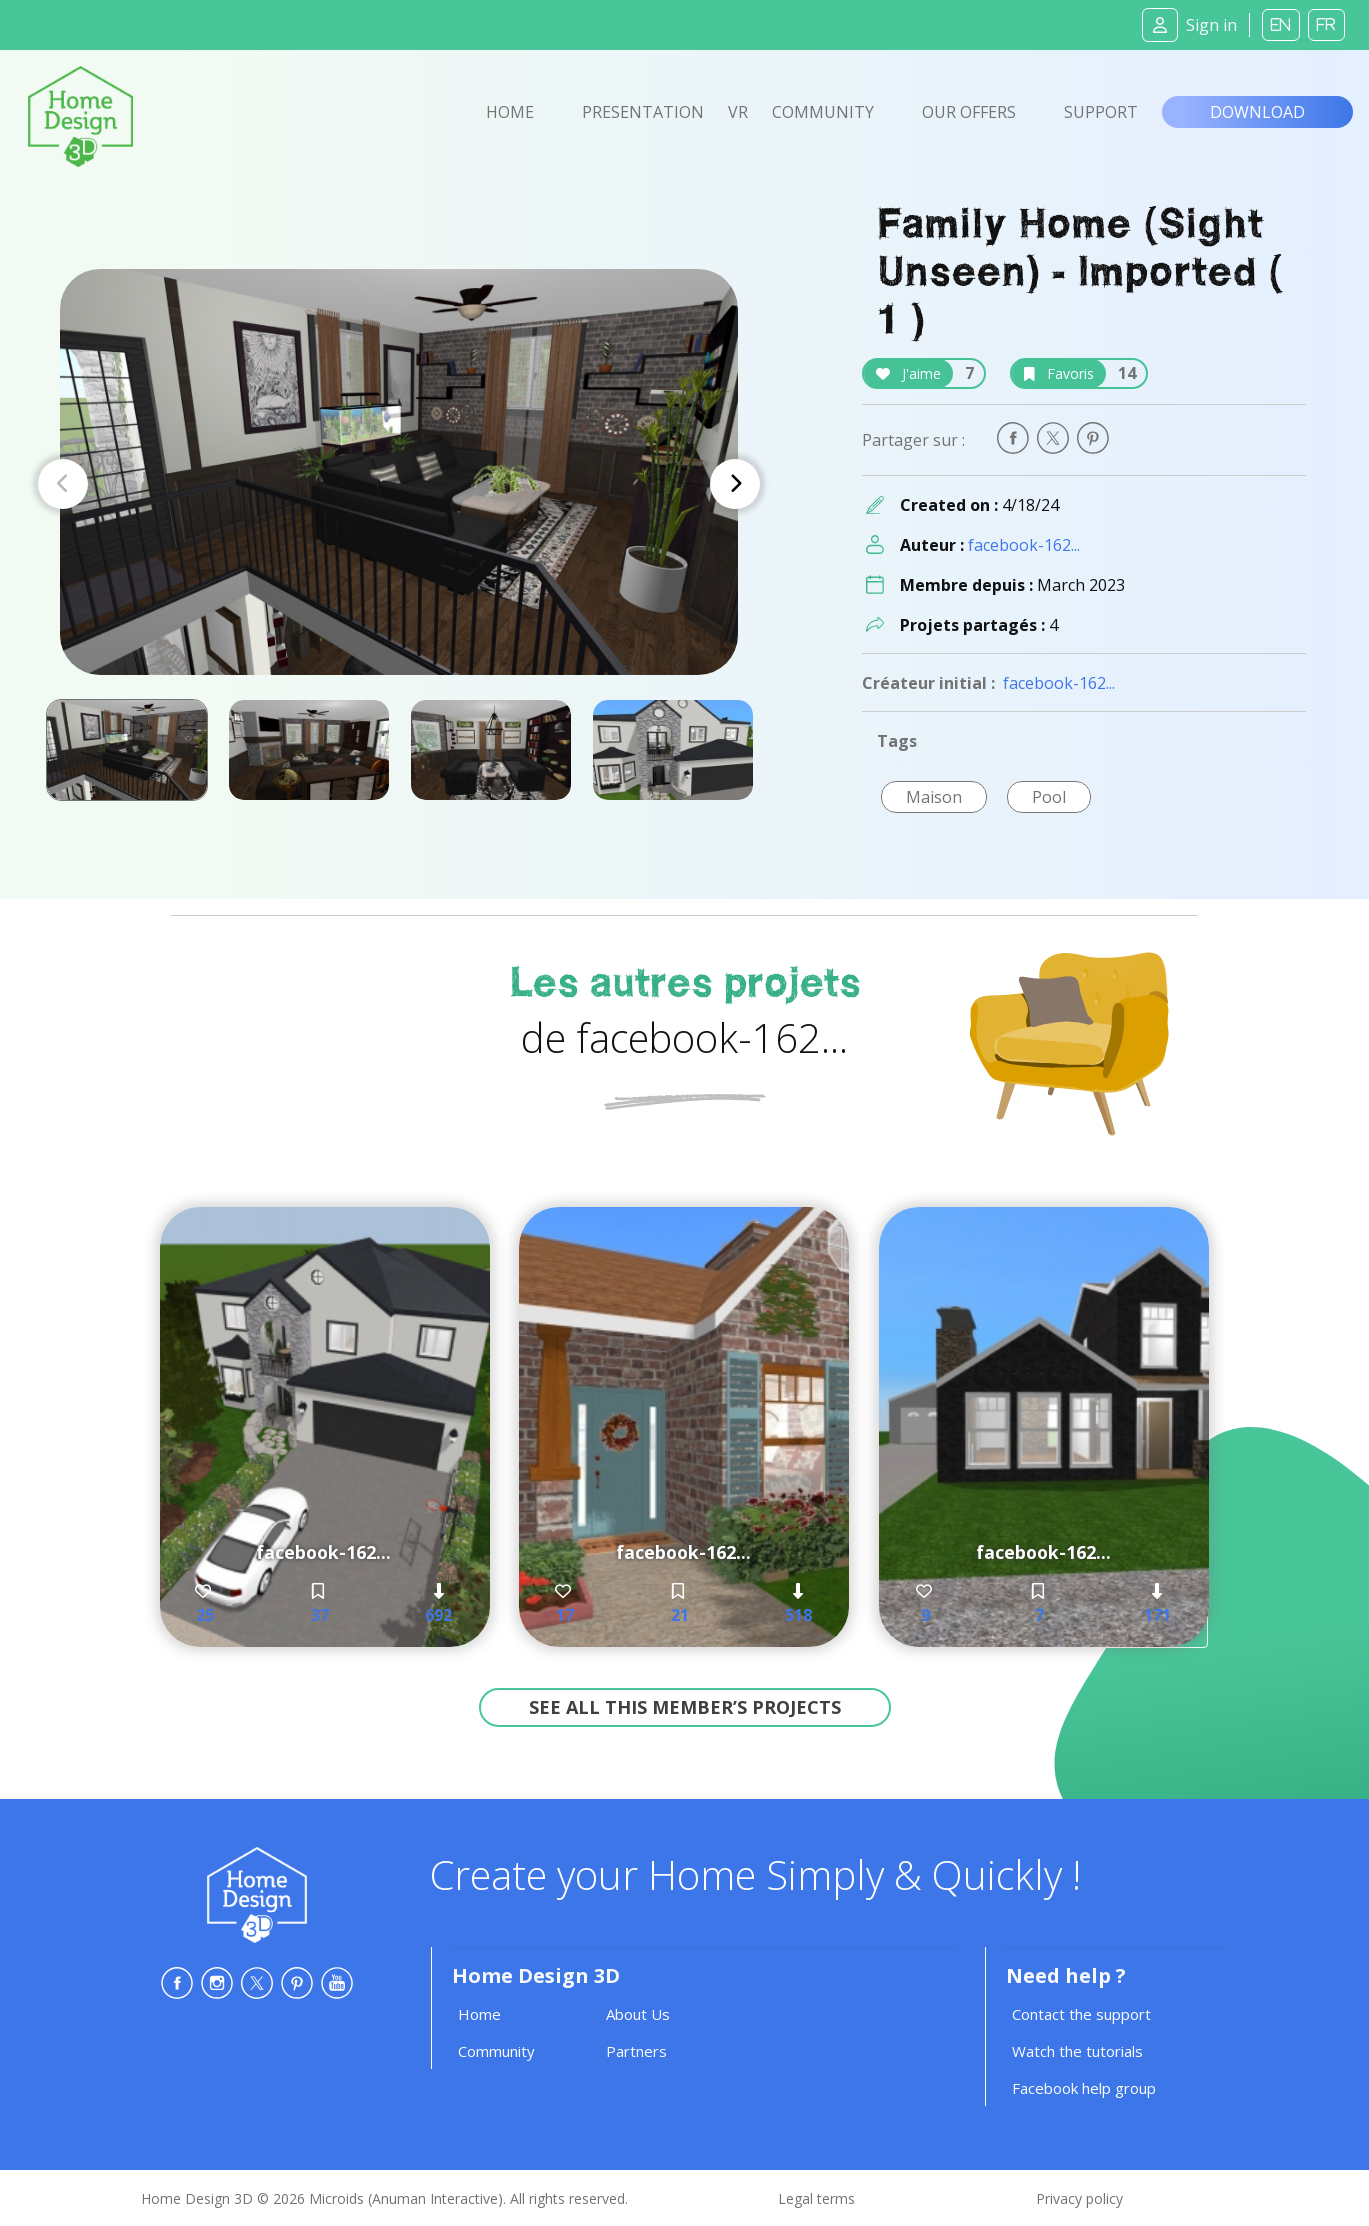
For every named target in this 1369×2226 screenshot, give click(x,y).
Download (1257, 112)
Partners (636, 2051)
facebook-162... (1024, 545)
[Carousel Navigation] (399, 484)
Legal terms (816, 2198)
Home (510, 112)
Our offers (969, 112)
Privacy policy (1079, 2198)
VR (738, 112)
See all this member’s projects (685, 1707)
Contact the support (1081, 2014)
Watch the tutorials (1077, 2051)
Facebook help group (1084, 2088)
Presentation (643, 112)
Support (1101, 112)
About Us (638, 2014)
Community (823, 112)
